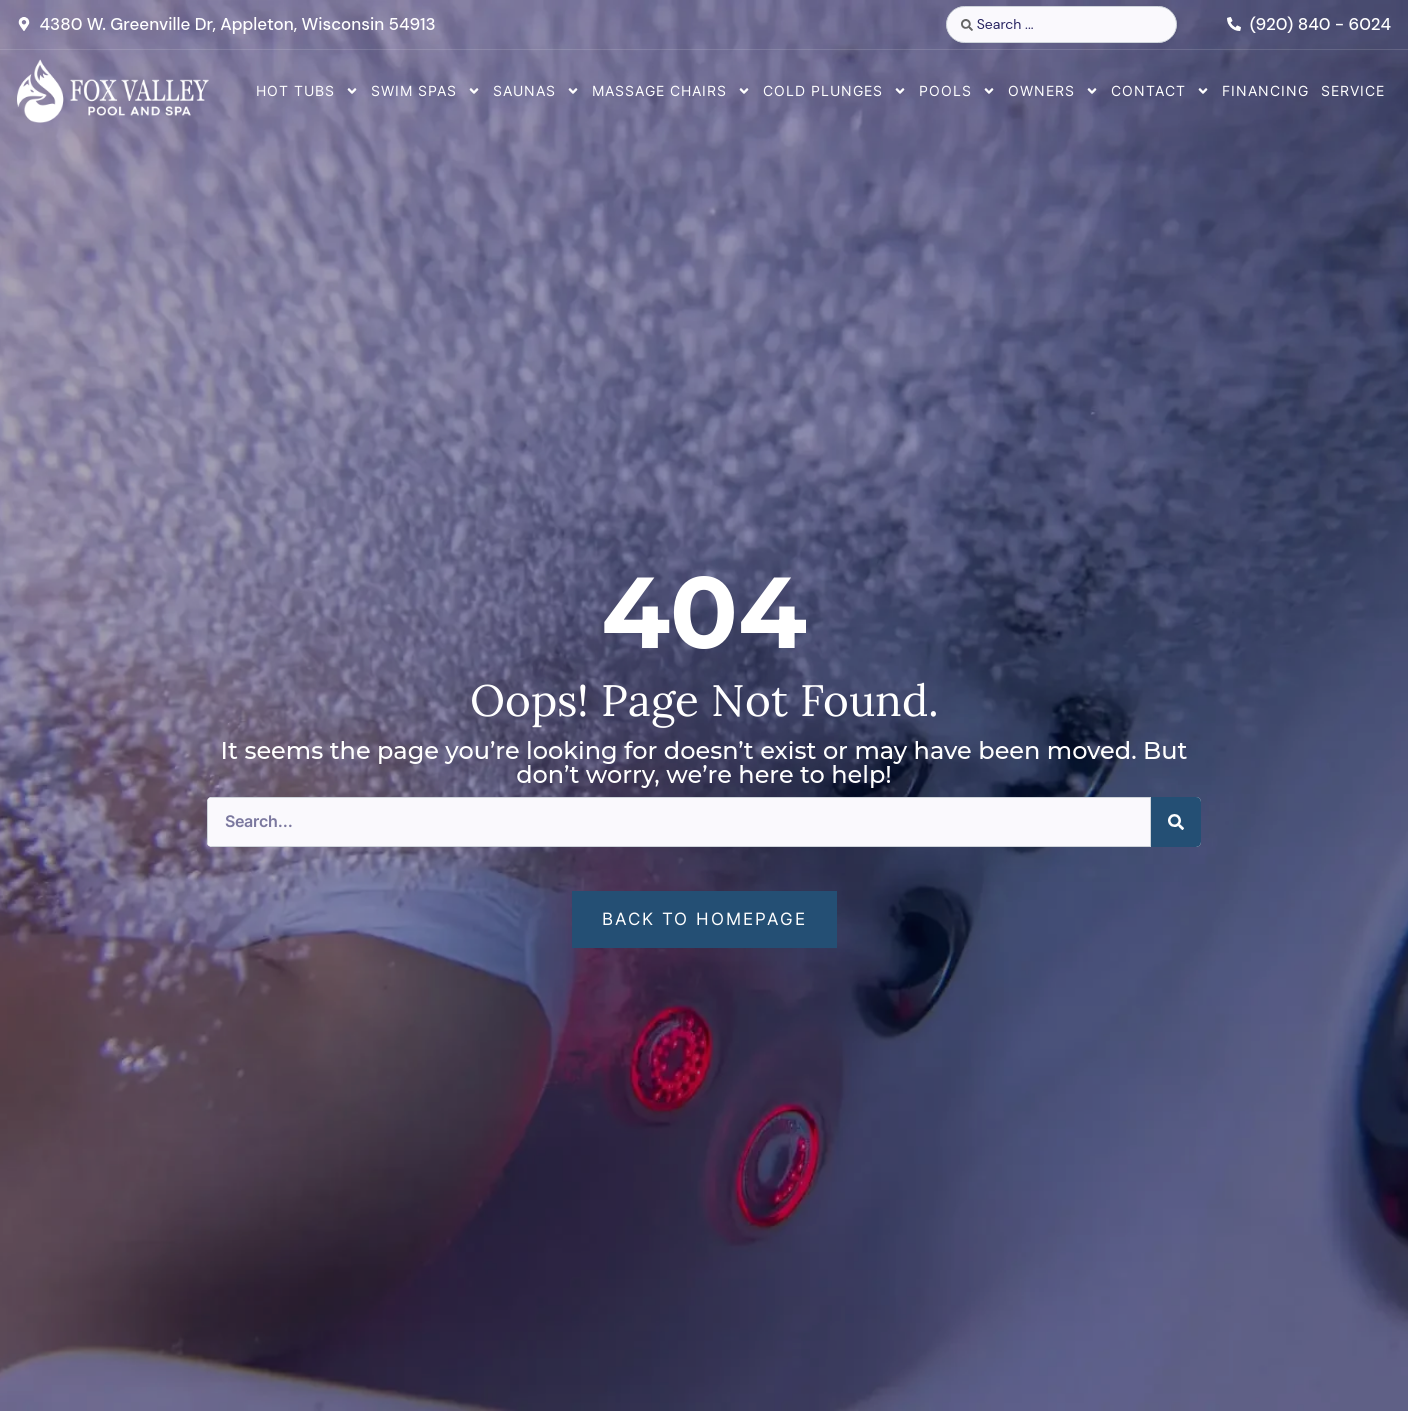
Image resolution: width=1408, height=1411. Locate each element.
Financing (1265, 90)
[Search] (1176, 822)
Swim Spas (426, 91)
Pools (957, 91)
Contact (1160, 91)
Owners (1053, 91)
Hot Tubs (307, 91)
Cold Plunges (835, 91)
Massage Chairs (671, 91)
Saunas (536, 91)
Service (1353, 90)
